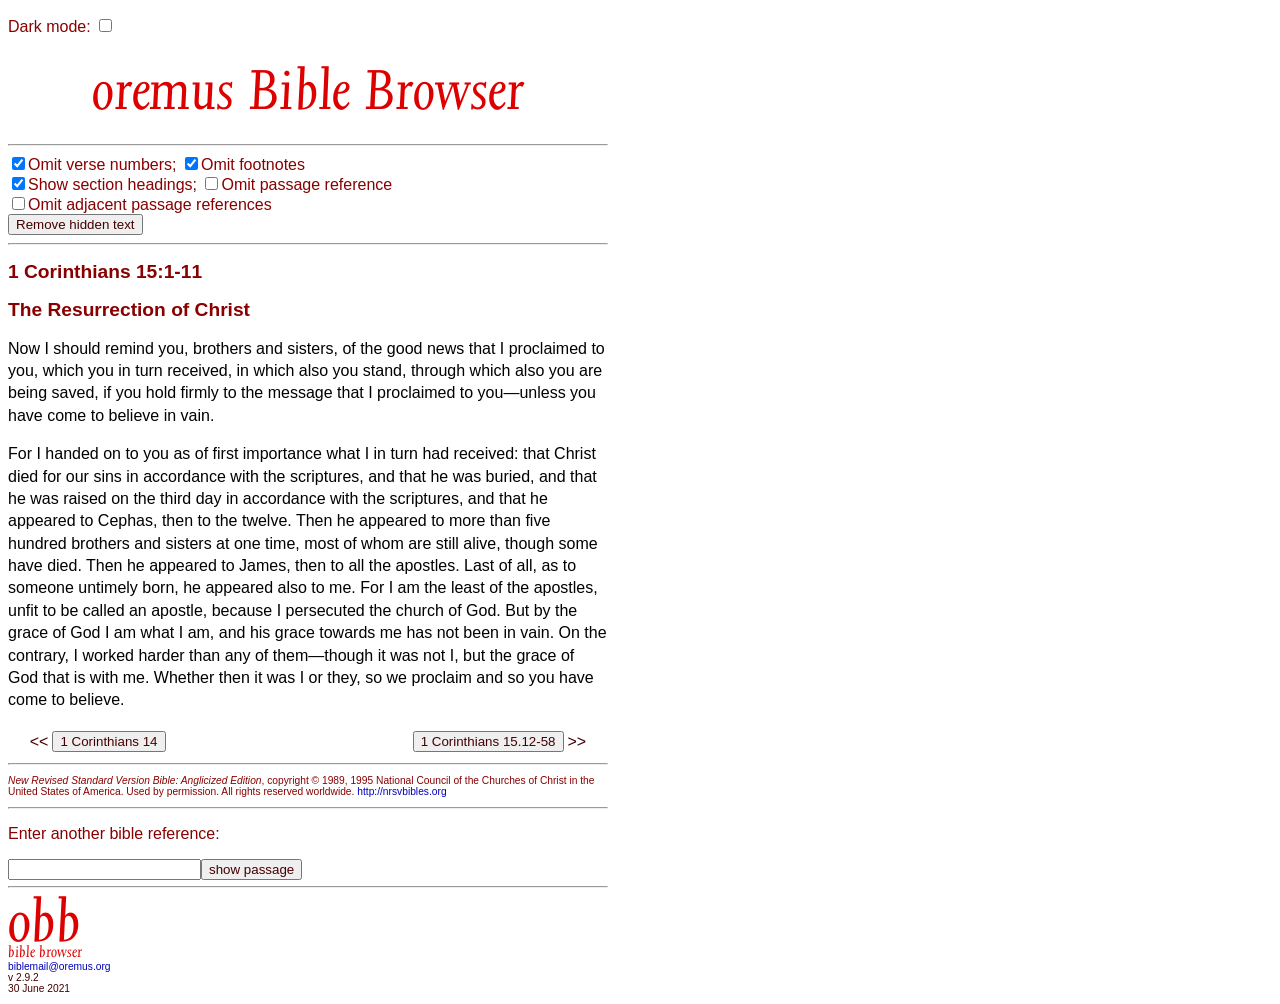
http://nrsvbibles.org (401, 791)
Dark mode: (49, 26)
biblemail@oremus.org (59, 966)
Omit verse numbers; (102, 164)
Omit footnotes (253, 164)
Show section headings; (112, 184)
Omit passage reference (306, 184)
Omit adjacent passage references (150, 204)
